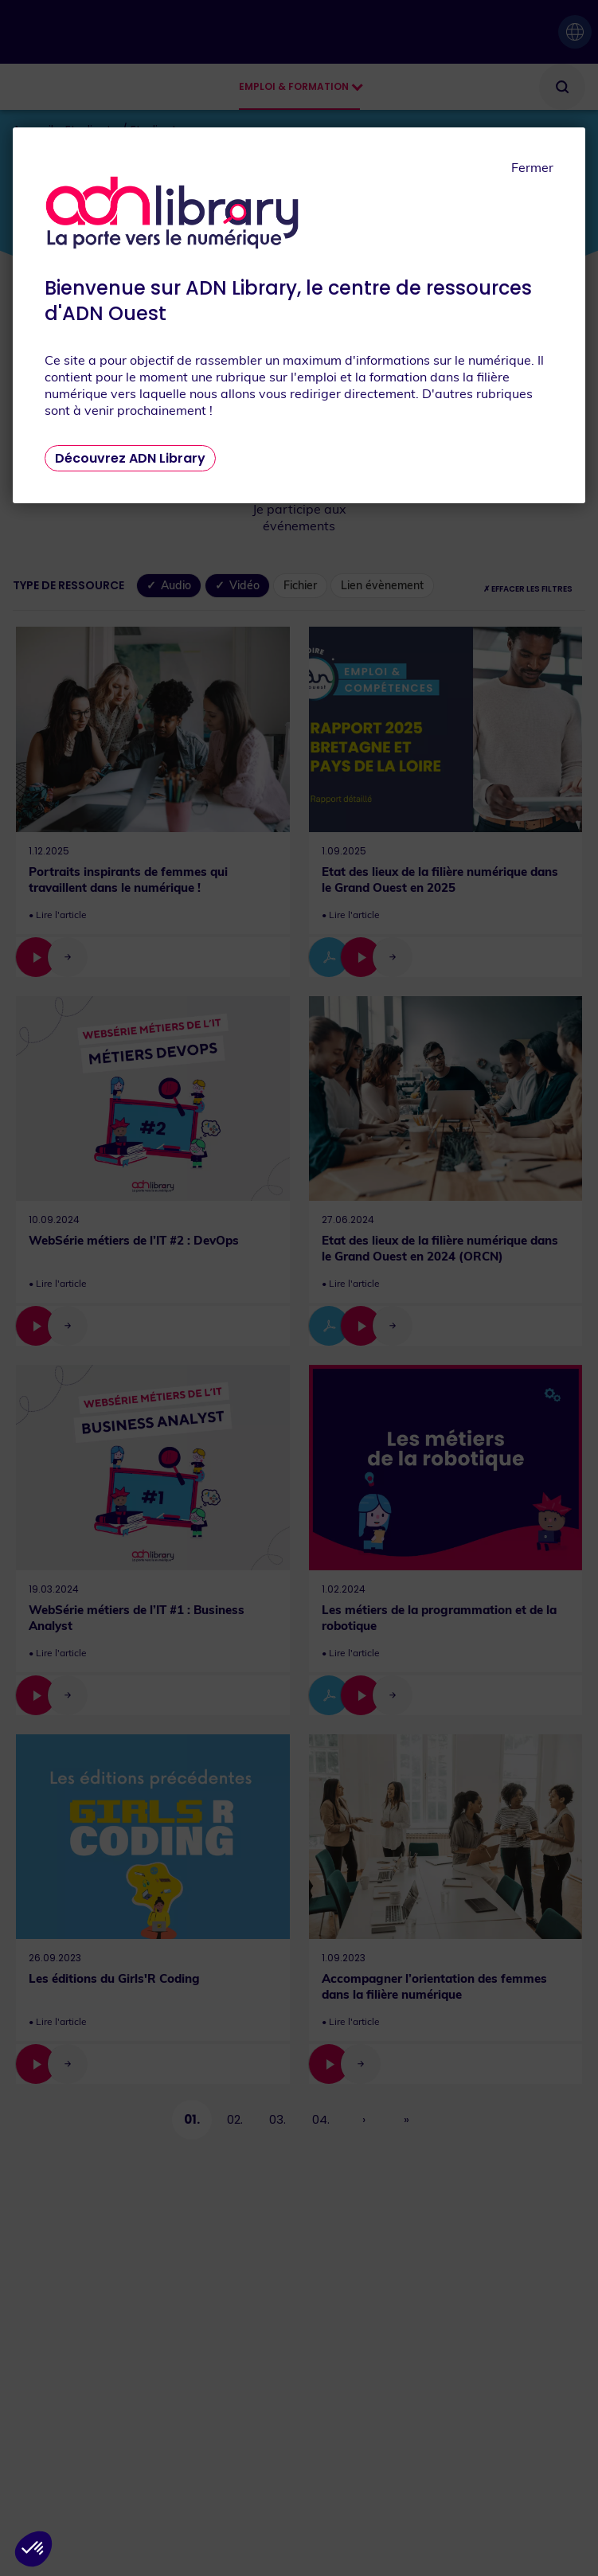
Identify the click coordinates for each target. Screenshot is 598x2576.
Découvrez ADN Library (130, 458)
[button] (33, 2549)
